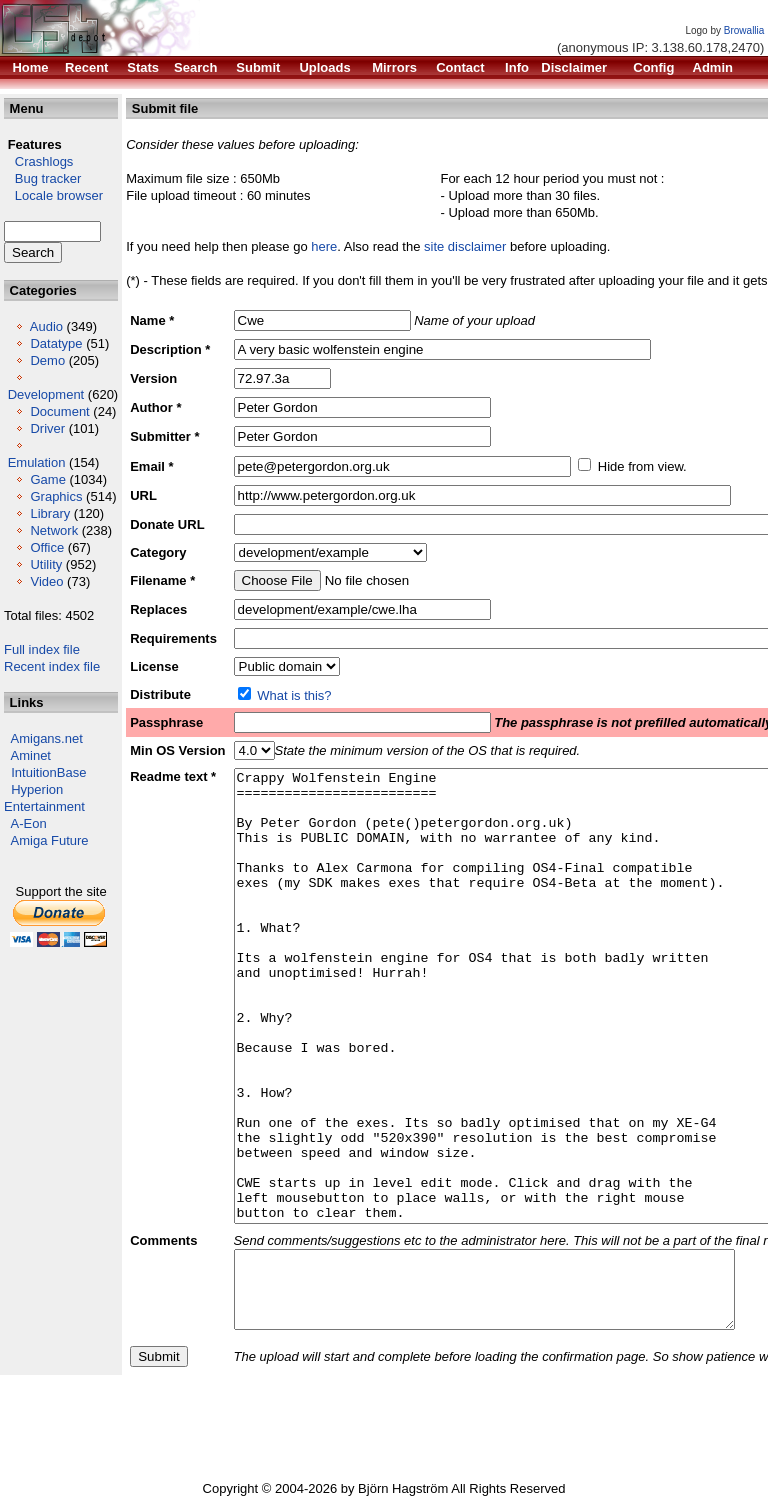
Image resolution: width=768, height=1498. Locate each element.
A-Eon (29, 823)
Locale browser (53, 195)
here (324, 246)
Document (59, 411)
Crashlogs (38, 161)
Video (46, 581)
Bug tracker (42, 178)
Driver (47, 428)
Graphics (56, 496)
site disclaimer (465, 246)
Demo (47, 360)
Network (54, 530)
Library (50, 513)
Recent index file (52, 666)
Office (47, 547)
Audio (46, 326)
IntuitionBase (48, 772)
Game (47, 479)
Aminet (31, 755)
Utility (46, 564)
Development (46, 394)
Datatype (56, 343)
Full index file (42, 649)
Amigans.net (47, 738)
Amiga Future (50, 840)
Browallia (744, 30)
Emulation (37, 462)
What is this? (294, 695)
